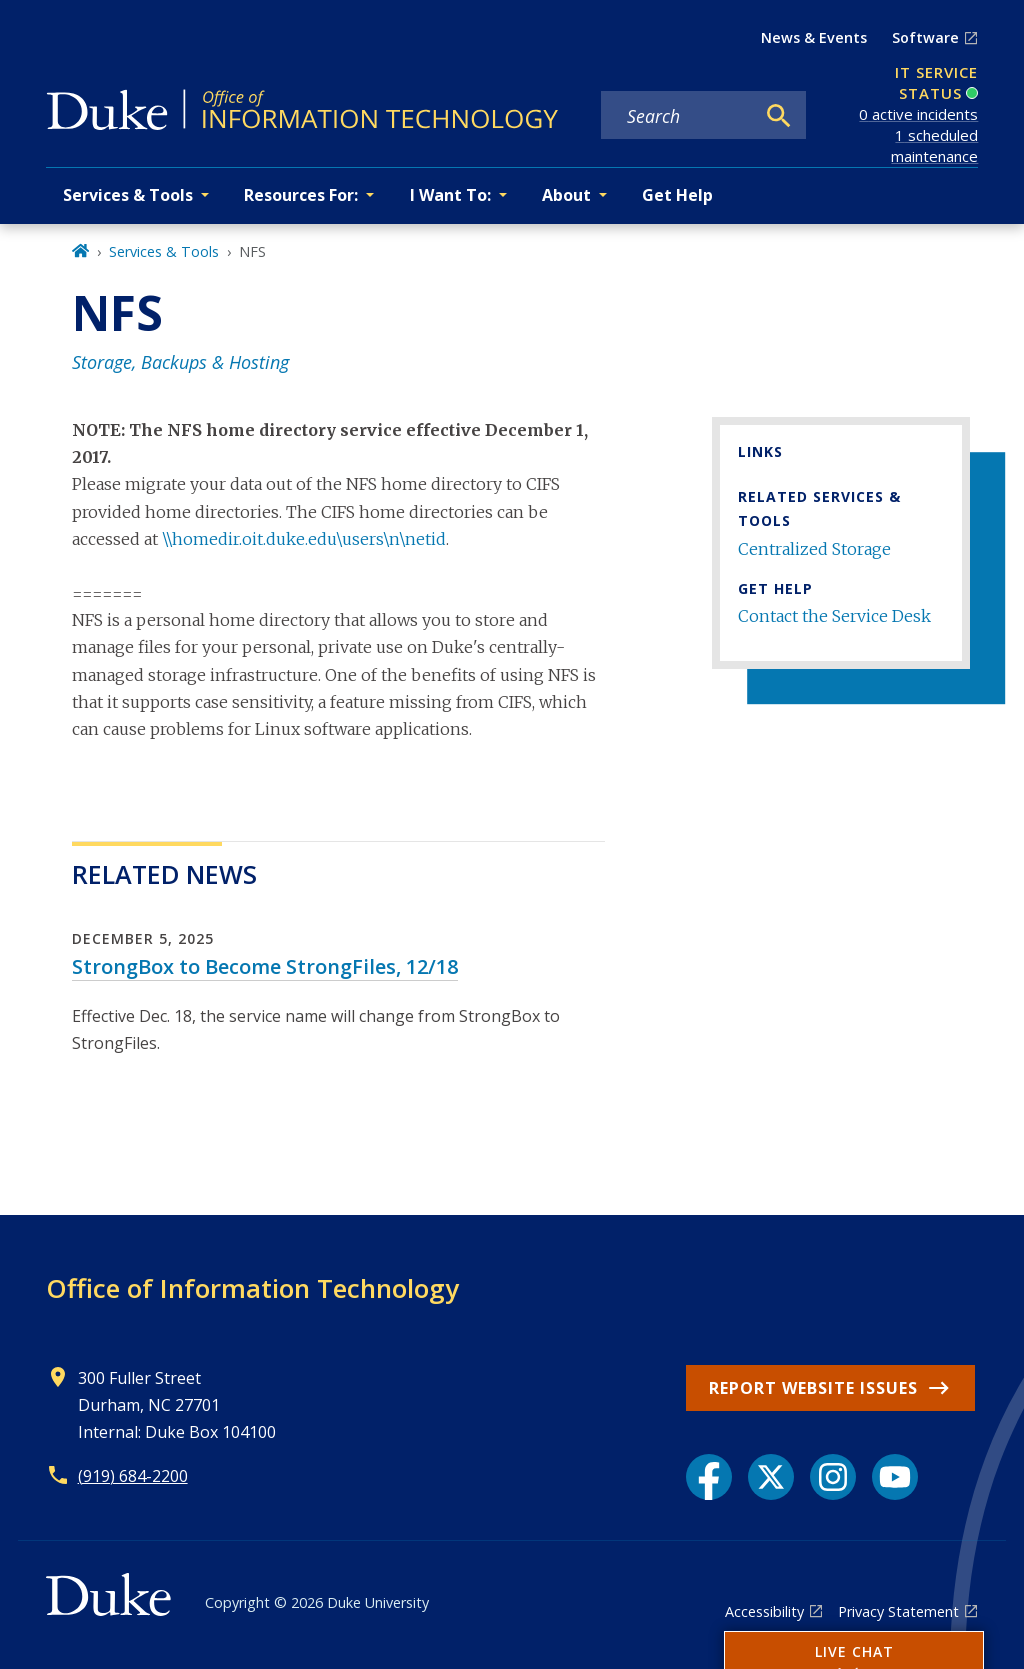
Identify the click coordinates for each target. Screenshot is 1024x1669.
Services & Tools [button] (128, 195)
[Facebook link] (709, 1477)
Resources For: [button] (301, 195)
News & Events (814, 37)
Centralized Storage (814, 549)
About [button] (566, 195)
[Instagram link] (833, 1477)
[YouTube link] (895, 1477)
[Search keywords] (677, 116)
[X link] (771, 1477)
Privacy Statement (898, 1611)
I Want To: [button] (450, 195)
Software (925, 37)
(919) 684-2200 (133, 1476)
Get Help (677, 195)
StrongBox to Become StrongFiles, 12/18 (265, 966)
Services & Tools (164, 251)
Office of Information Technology (252, 1288)
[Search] (779, 116)
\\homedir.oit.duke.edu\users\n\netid (304, 539)
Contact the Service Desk (834, 616)
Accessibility (764, 1611)
